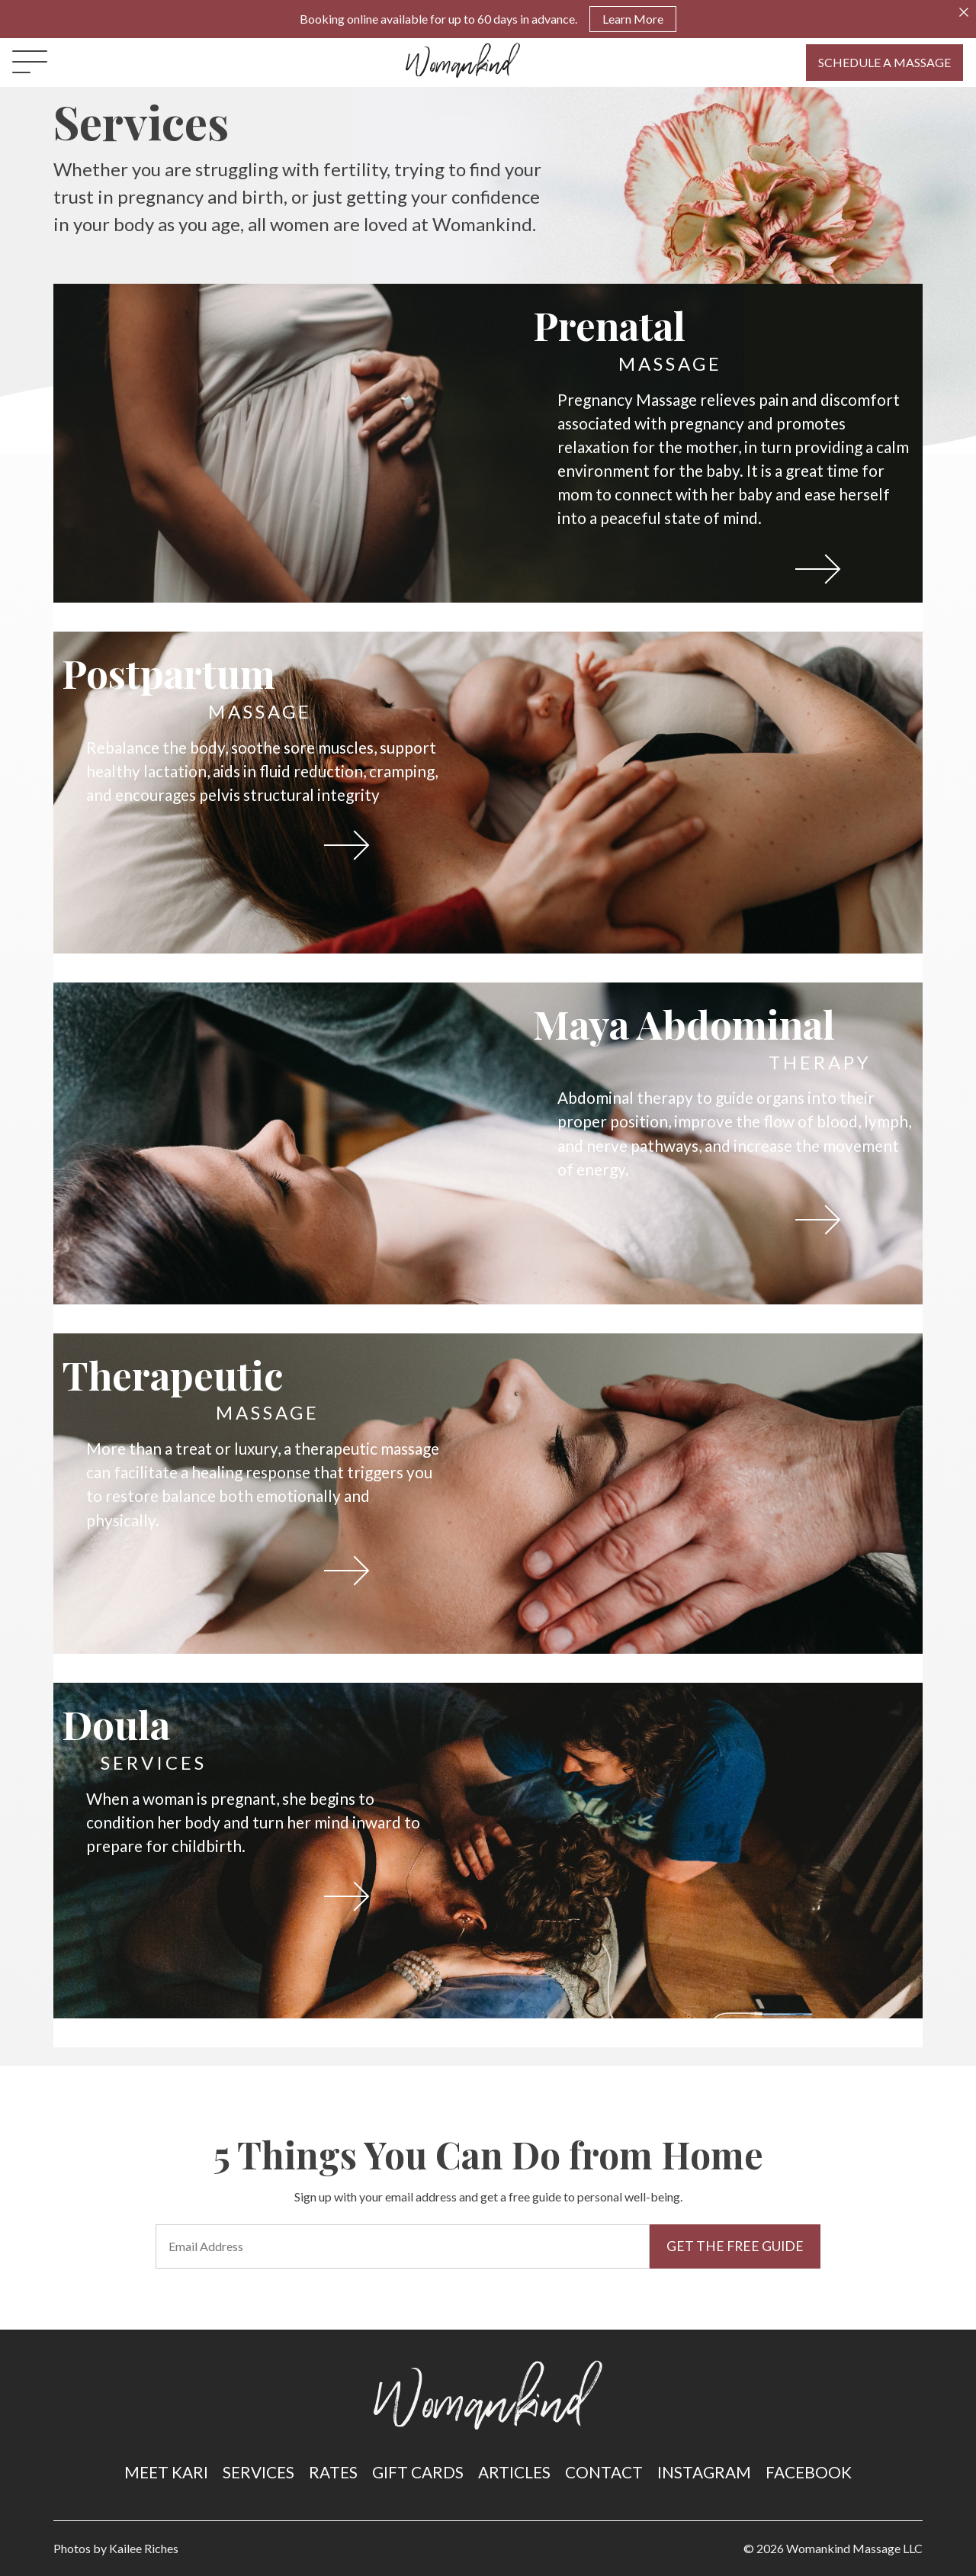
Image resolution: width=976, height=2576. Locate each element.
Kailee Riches (143, 2548)
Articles (514, 2471)
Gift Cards (418, 2471)
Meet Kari (166, 2471)
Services (258, 2471)
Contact (604, 2471)
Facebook (809, 2471)
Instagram (704, 2471)
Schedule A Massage (884, 62)
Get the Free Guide (735, 2246)
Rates (333, 2471)
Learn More (632, 18)
